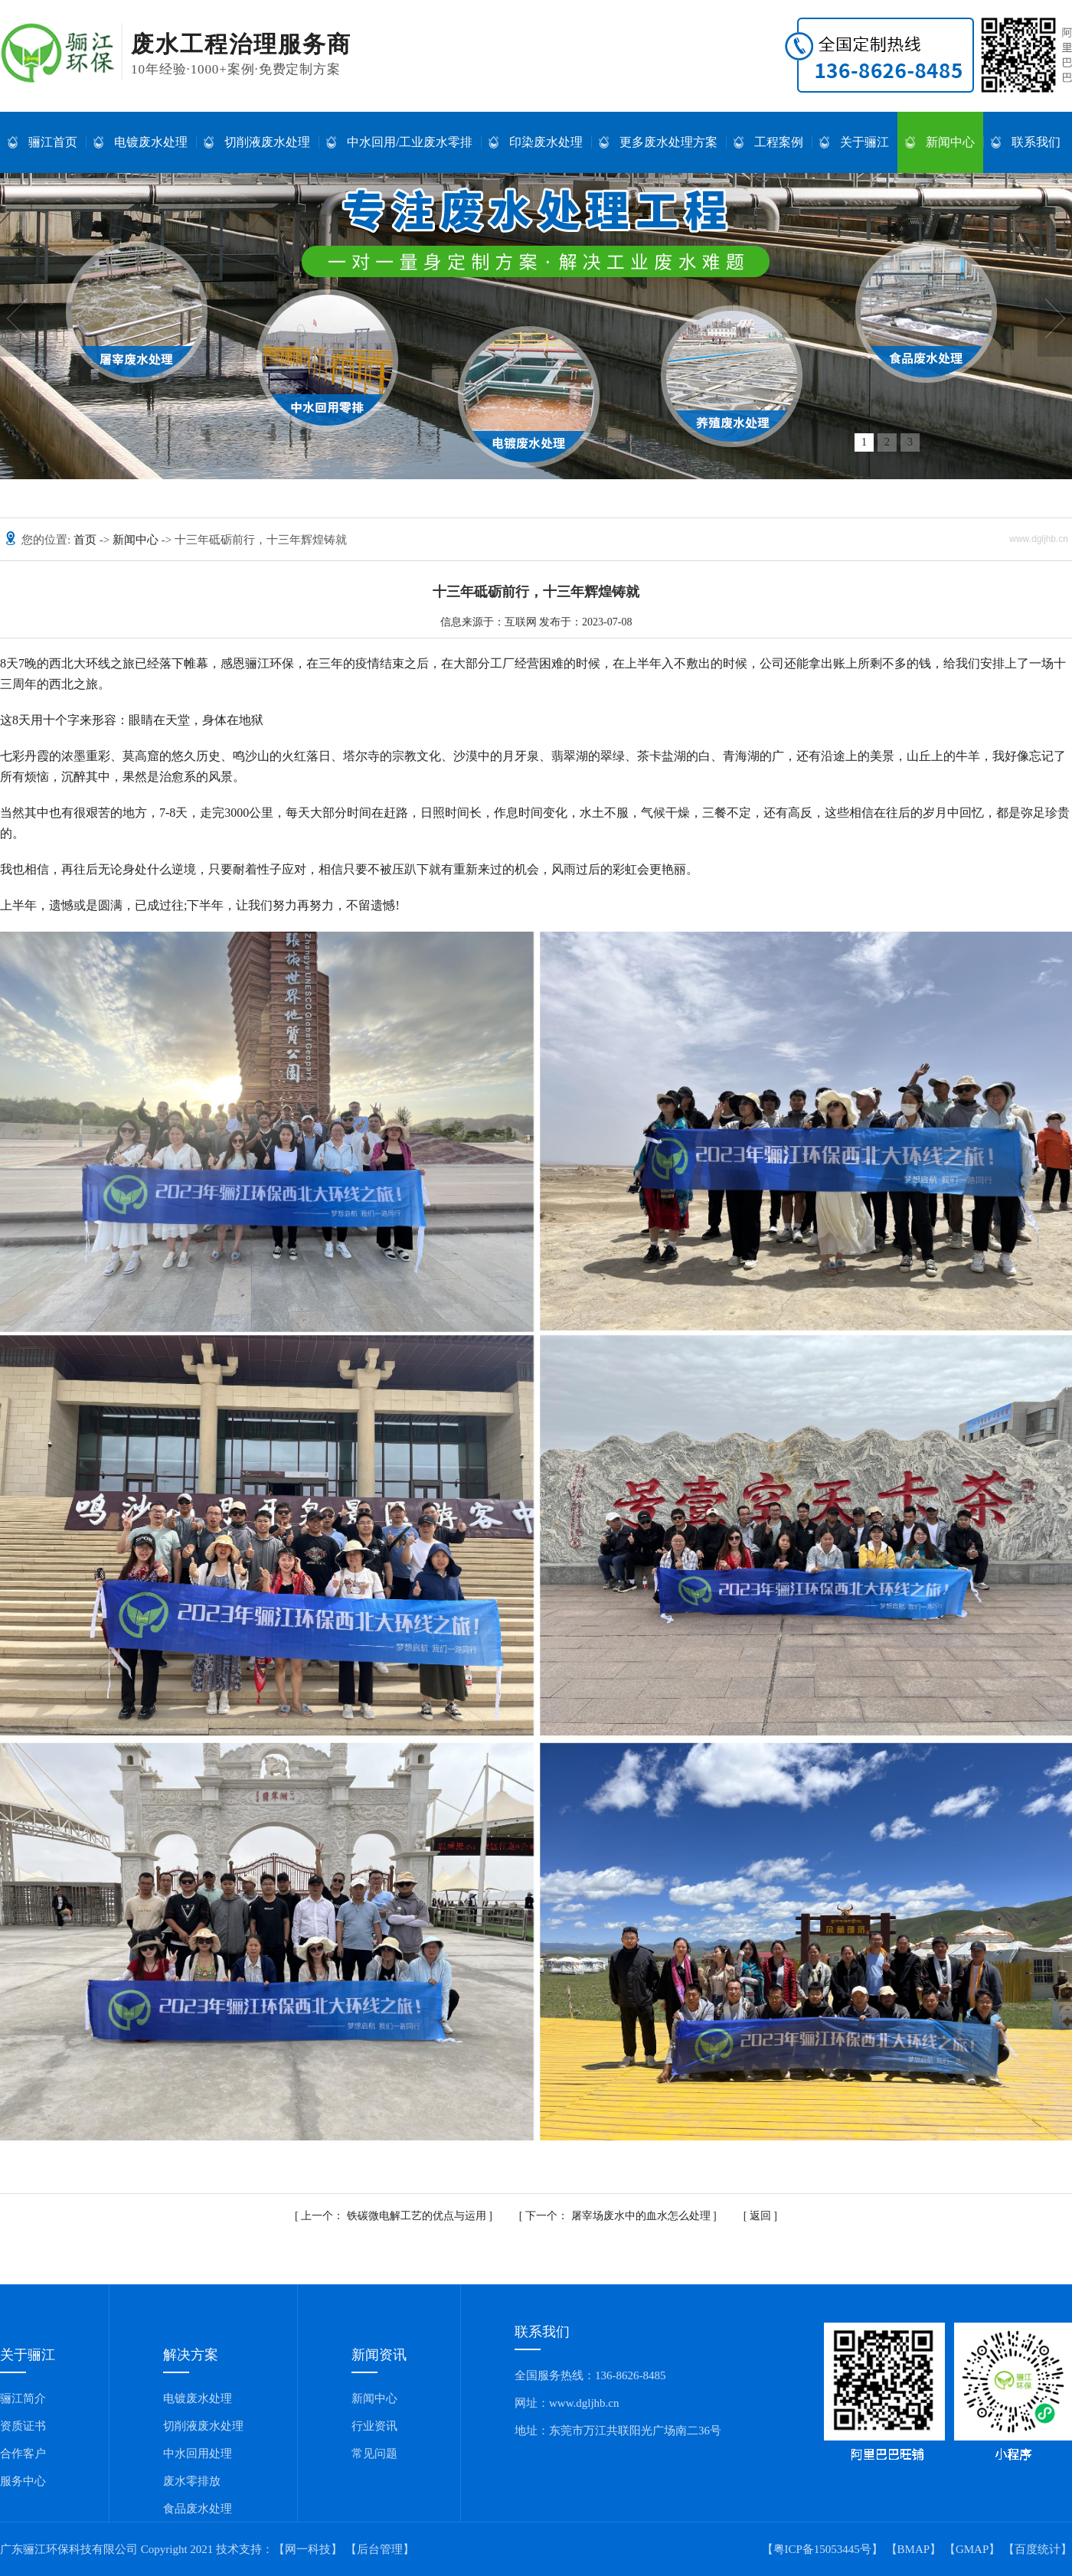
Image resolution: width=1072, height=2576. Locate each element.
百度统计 (1038, 2549)
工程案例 (768, 142)
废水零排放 (192, 2481)
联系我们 (1026, 142)
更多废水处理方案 (658, 142)
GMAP (972, 2549)
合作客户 (23, 2453)
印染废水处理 (536, 142)
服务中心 (23, 2481)
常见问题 (374, 2453)
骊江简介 (23, 2398)
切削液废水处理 (257, 142)
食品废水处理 (197, 2509)
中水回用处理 (197, 2453)
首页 (87, 540)
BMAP (913, 2549)
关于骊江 (854, 142)
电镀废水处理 (140, 142)
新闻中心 (940, 142)
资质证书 (23, 2426)
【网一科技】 (307, 2549)
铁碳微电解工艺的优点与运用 (395, 2216)
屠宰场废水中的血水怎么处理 (619, 2216)
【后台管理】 (379, 2549)
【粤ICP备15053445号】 (822, 2549)
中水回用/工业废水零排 (399, 142)
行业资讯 (374, 2426)
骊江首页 (42, 142)
